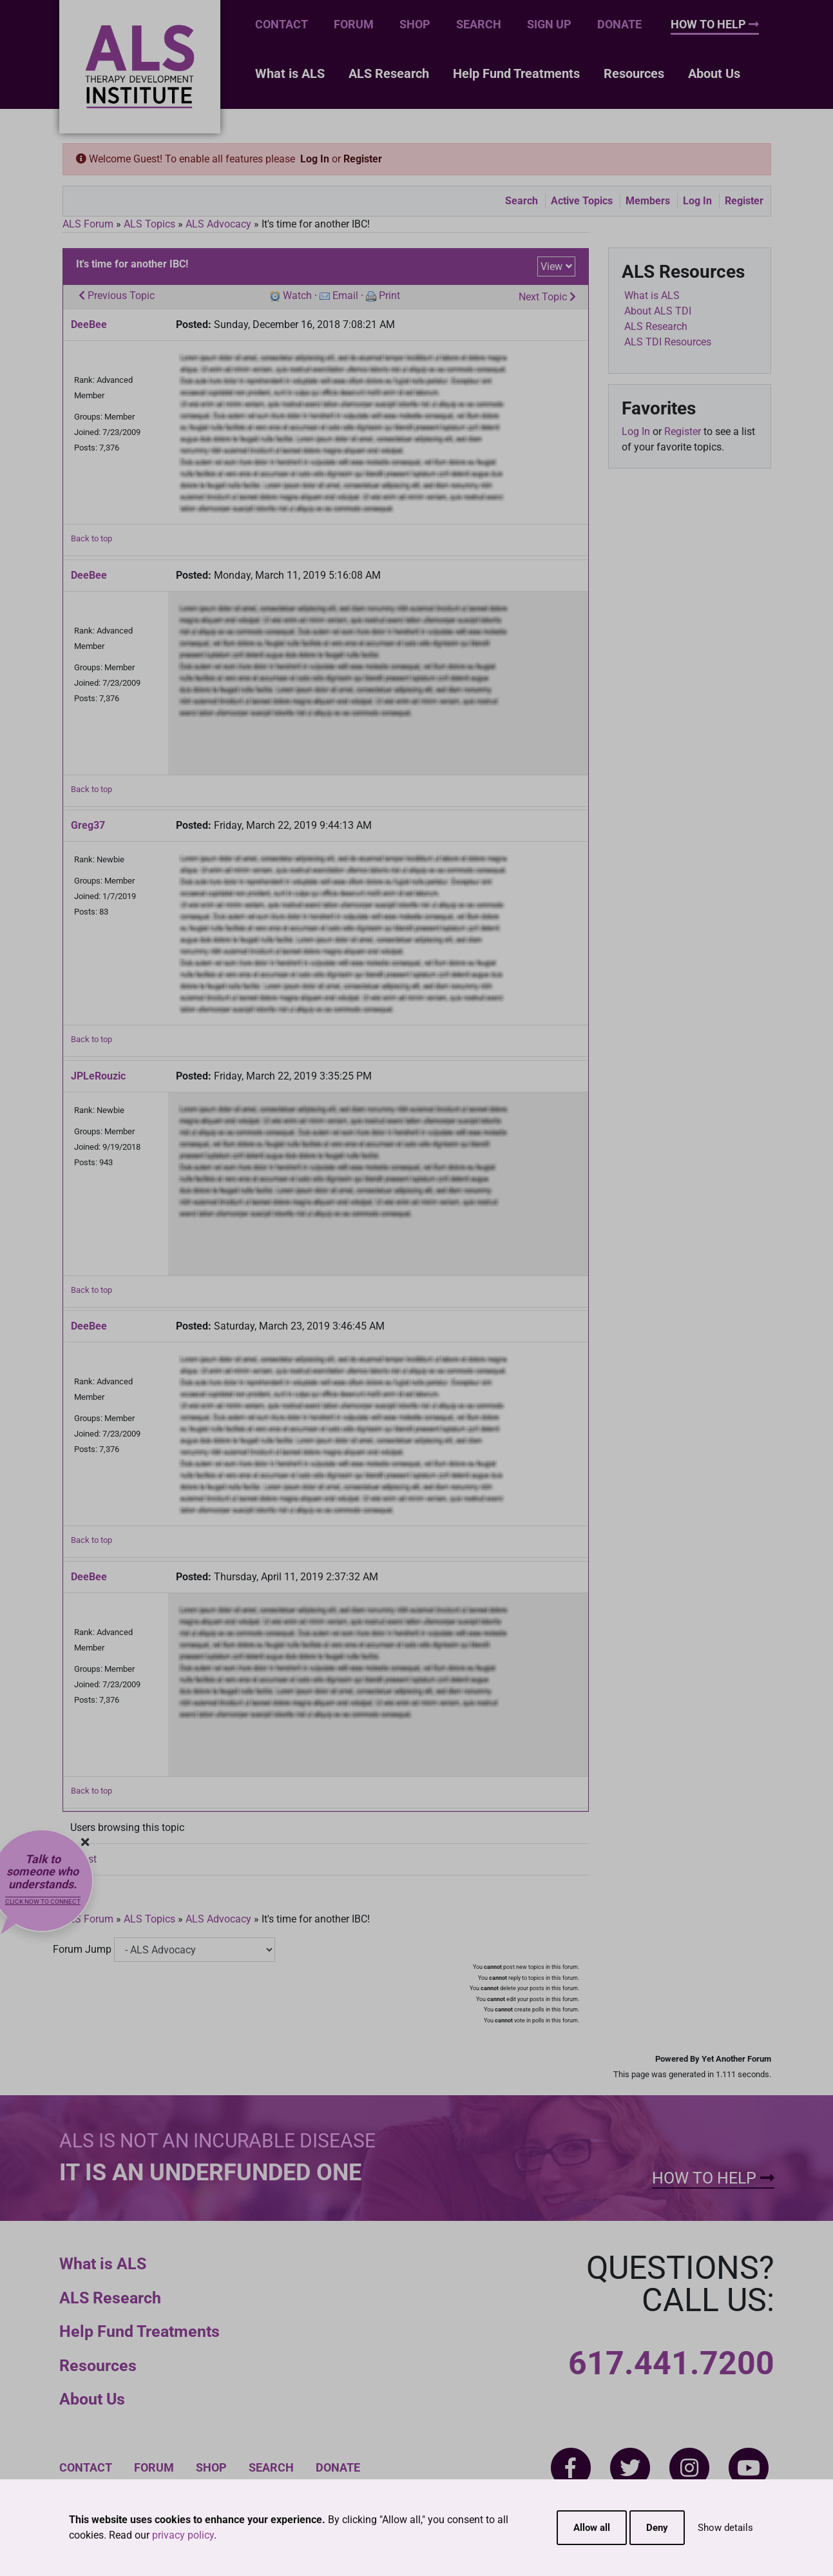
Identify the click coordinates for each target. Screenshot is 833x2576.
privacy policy (183, 2535)
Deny (657, 2527)
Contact (281, 24)
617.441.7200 (671, 2363)
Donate (619, 24)
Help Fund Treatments (516, 73)
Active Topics (582, 201)
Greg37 (88, 825)
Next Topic (547, 297)
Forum (354, 24)
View (551, 266)
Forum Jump (82, 1949)
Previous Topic (117, 295)
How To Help (715, 24)
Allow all (591, 2527)
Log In (314, 159)
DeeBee (89, 324)
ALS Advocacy (218, 224)
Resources (634, 73)
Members (648, 201)
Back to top (91, 538)
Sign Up (549, 24)
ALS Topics (149, 224)
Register (362, 159)
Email (345, 295)
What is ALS (290, 73)
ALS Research (389, 73)
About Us (714, 73)
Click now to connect (43, 1901)
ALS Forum (89, 224)
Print (389, 295)
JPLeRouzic (98, 1076)
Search (478, 24)
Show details (725, 2527)
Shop (414, 24)
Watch (297, 295)
